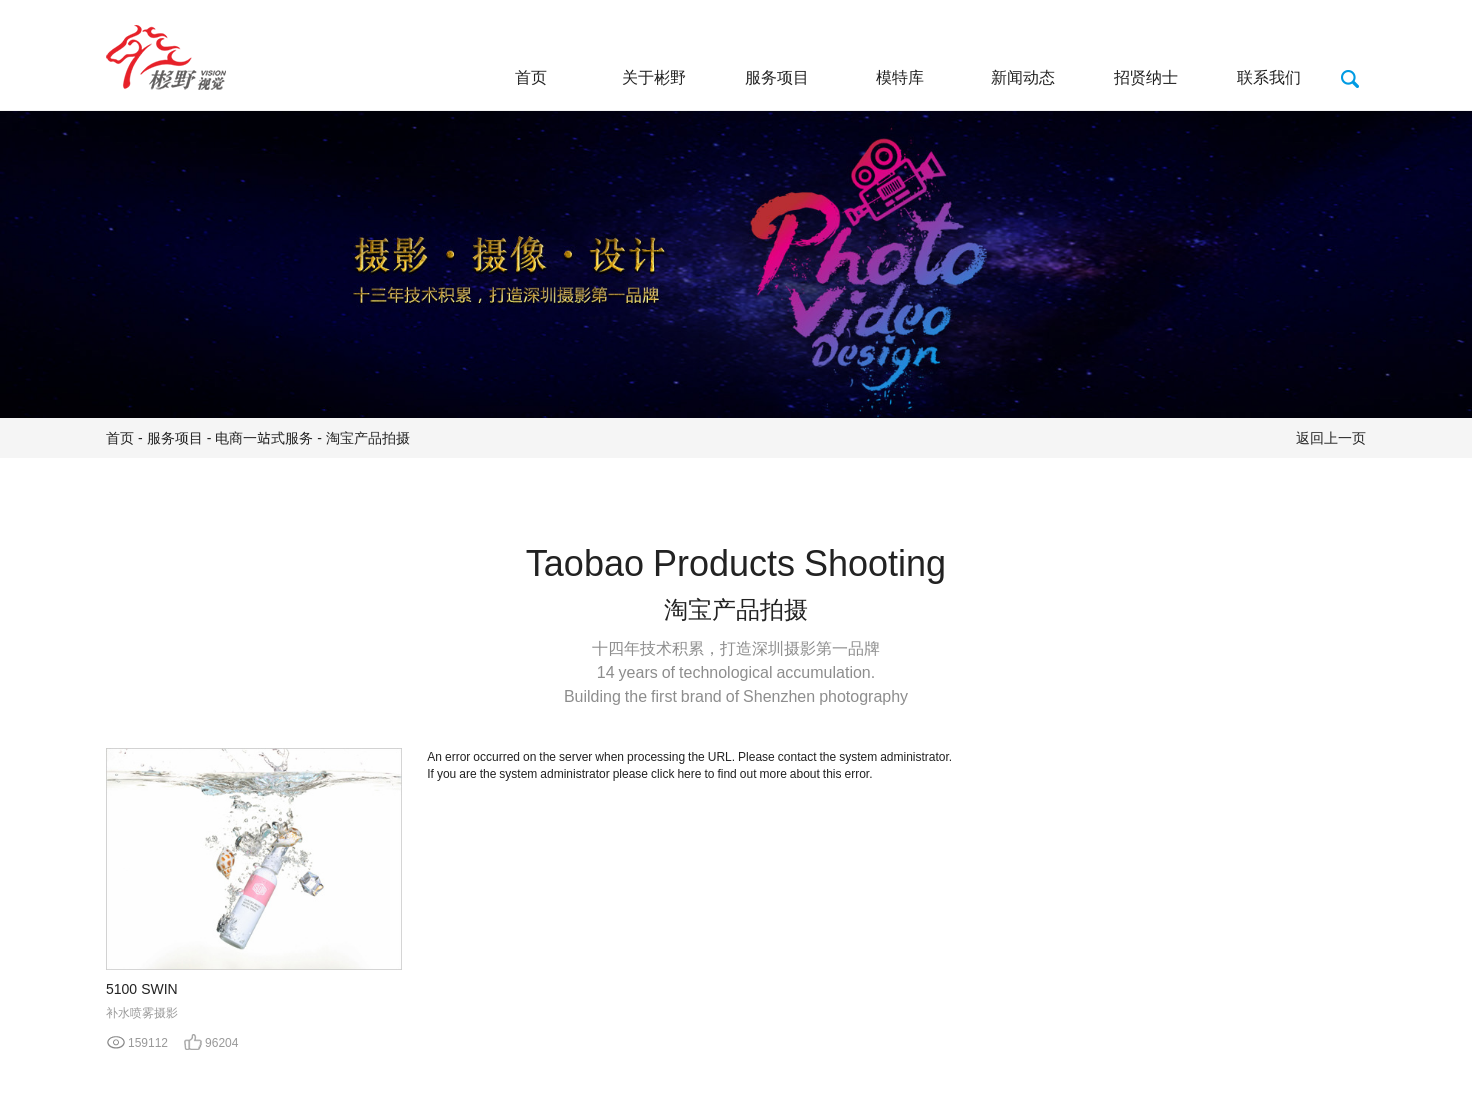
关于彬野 (654, 77)
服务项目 (777, 77)
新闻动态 (1023, 77)
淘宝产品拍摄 (368, 438)
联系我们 (1269, 77)
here (689, 773)
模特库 (900, 77)
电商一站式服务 (264, 438)
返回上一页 (1331, 438)
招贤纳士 (1146, 77)
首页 (531, 77)
